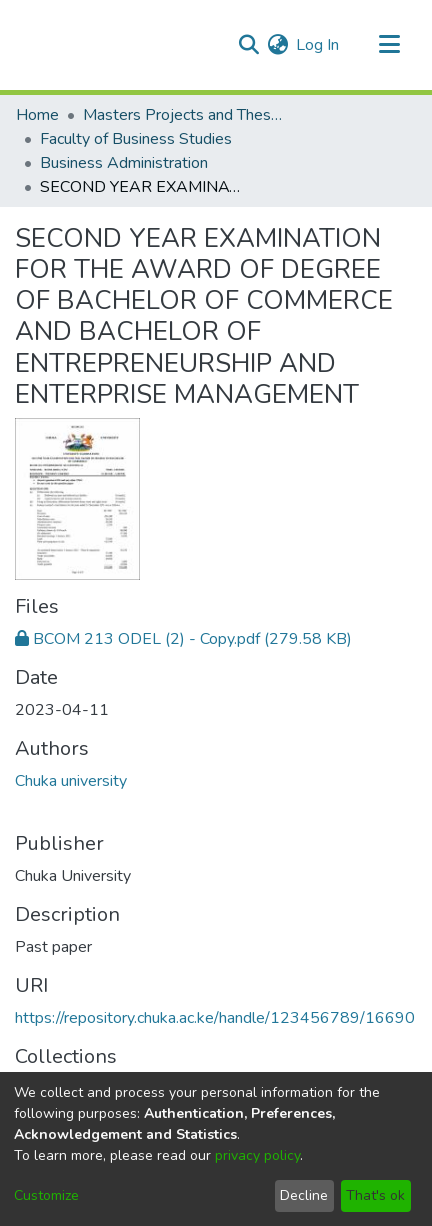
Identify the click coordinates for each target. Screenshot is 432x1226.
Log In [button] (318, 45)
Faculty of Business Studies (136, 139)
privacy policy (257, 1155)
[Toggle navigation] (389, 45)
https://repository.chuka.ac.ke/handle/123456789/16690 (215, 1018)
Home (37, 115)
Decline (304, 1195)
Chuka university (71, 781)
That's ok (375, 1195)
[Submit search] (248, 45)
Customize (46, 1195)
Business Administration (124, 163)
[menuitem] (277, 45)
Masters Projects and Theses (183, 115)
